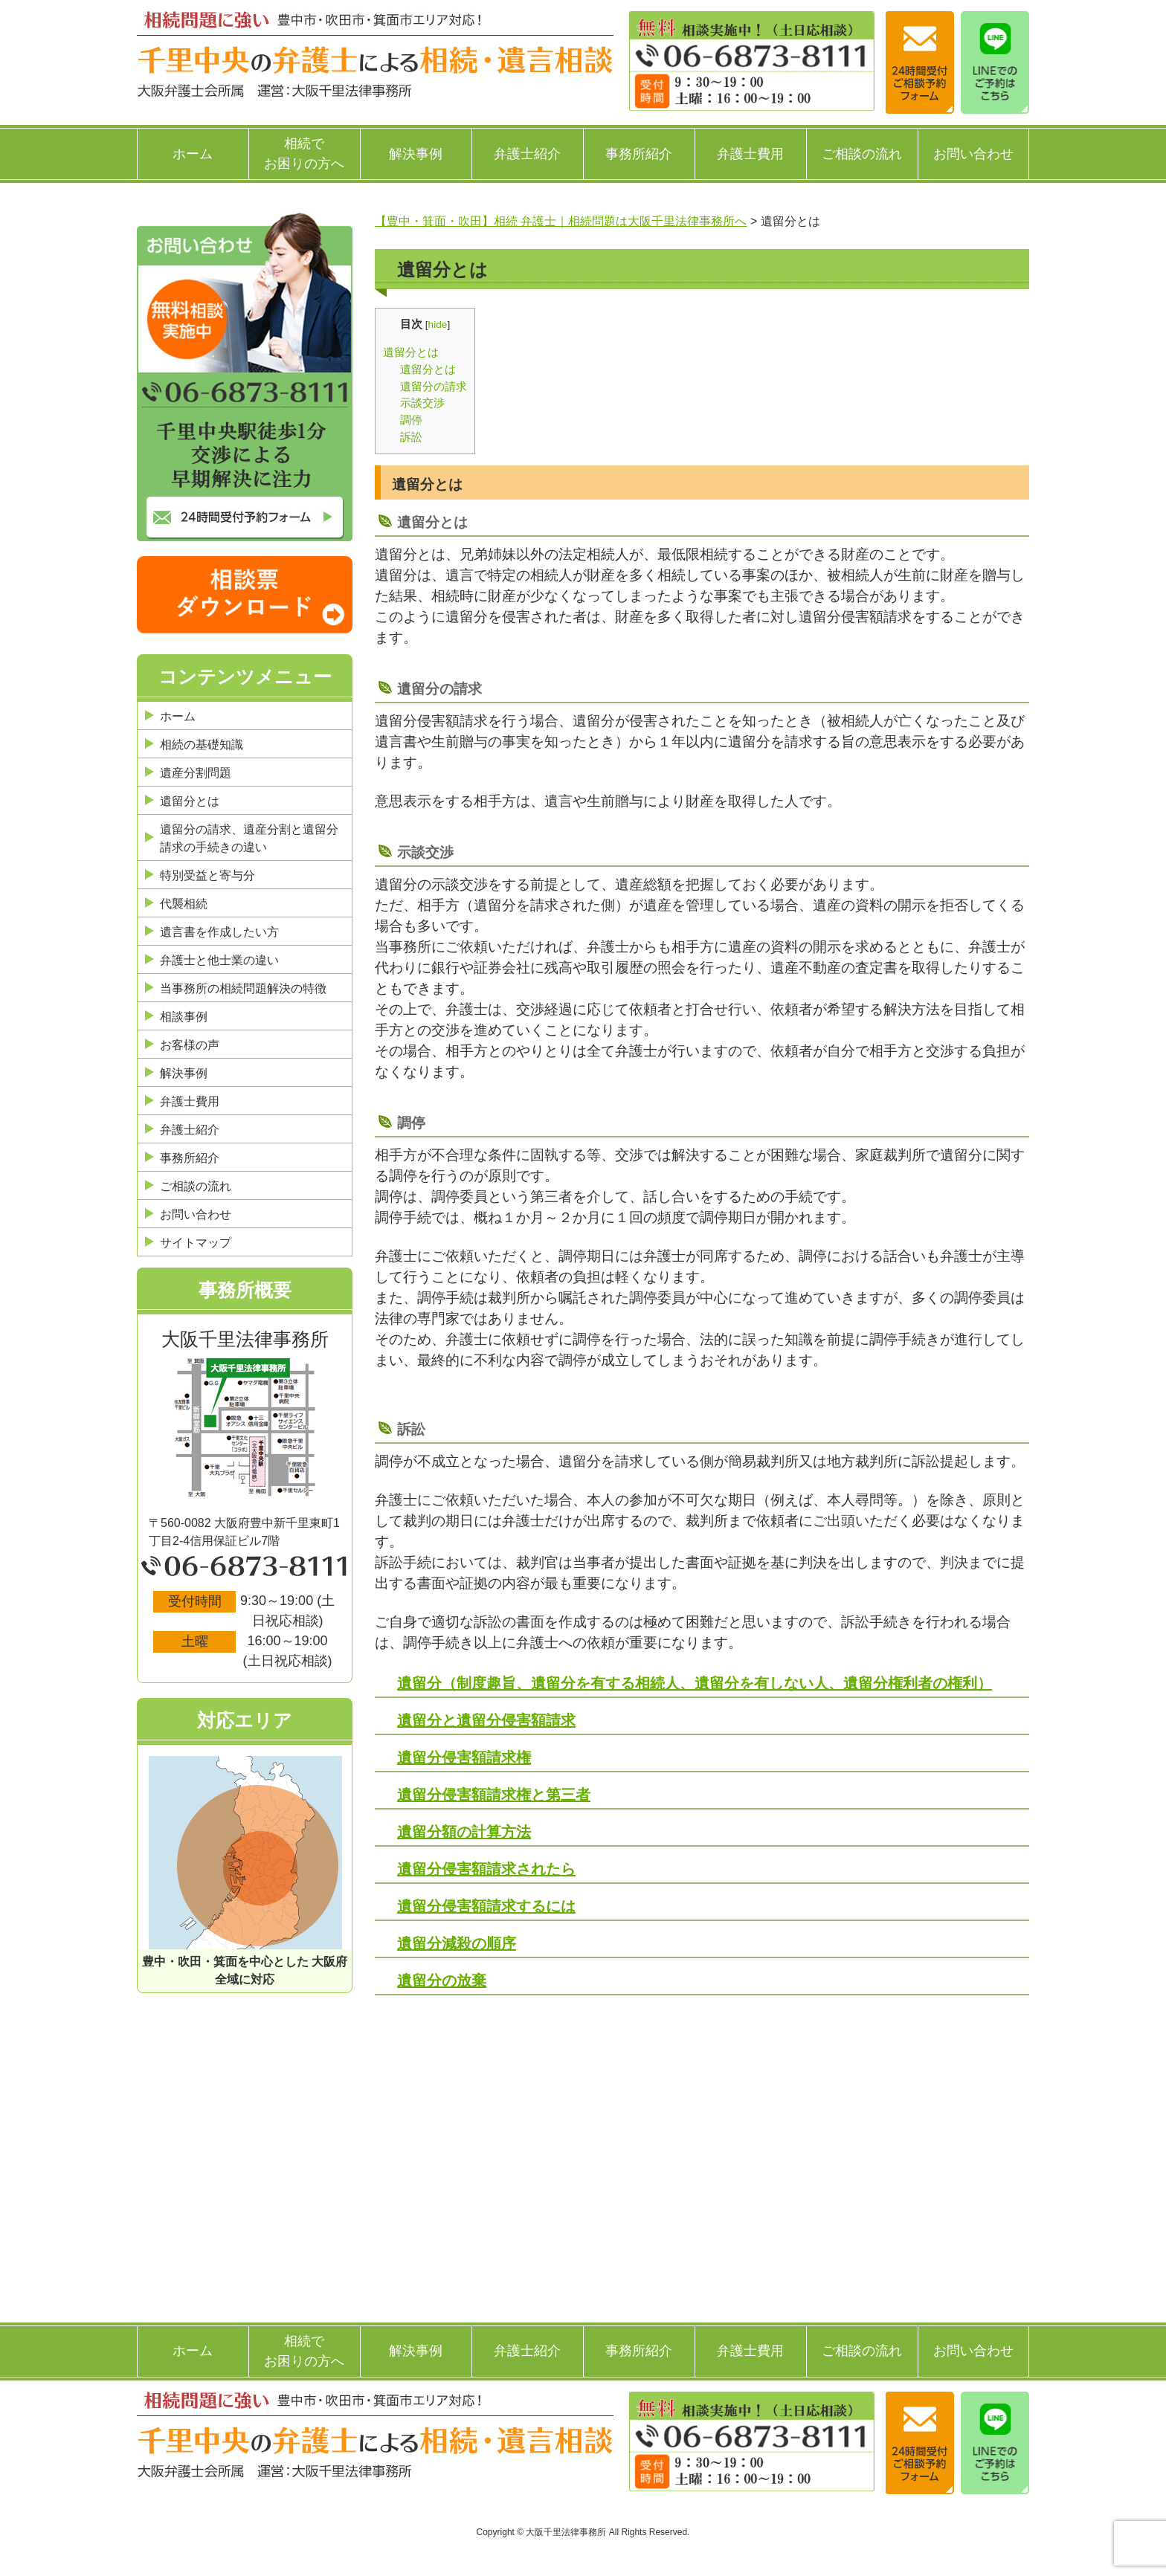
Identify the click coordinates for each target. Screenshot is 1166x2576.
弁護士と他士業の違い (219, 960)
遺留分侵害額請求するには (486, 1906)
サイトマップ (195, 1242)
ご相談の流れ (862, 153)
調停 (411, 419)
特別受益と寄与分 (207, 875)
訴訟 (411, 436)
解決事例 (415, 153)
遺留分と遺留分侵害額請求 (486, 1720)
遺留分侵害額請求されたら (486, 1869)
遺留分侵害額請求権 (464, 1757)
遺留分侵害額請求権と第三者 (493, 1794)
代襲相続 (183, 903)
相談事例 (183, 1016)
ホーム (193, 153)
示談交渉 (422, 402)
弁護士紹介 (527, 153)
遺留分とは (411, 352)
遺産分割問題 (195, 772)
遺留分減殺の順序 (456, 1943)
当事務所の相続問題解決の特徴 (243, 988)
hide (438, 324)
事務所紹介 (638, 153)
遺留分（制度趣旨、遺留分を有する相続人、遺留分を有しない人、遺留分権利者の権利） (694, 1683)
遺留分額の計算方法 (464, 1832)
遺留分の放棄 (441, 1980)
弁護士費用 (750, 153)
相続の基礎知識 (201, 744)
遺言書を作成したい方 (219, 932)
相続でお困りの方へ (304, 153)
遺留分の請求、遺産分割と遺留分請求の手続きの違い (249, 838)
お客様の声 (189, 1045)
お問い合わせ (973, 153)
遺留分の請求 (433, 386)
